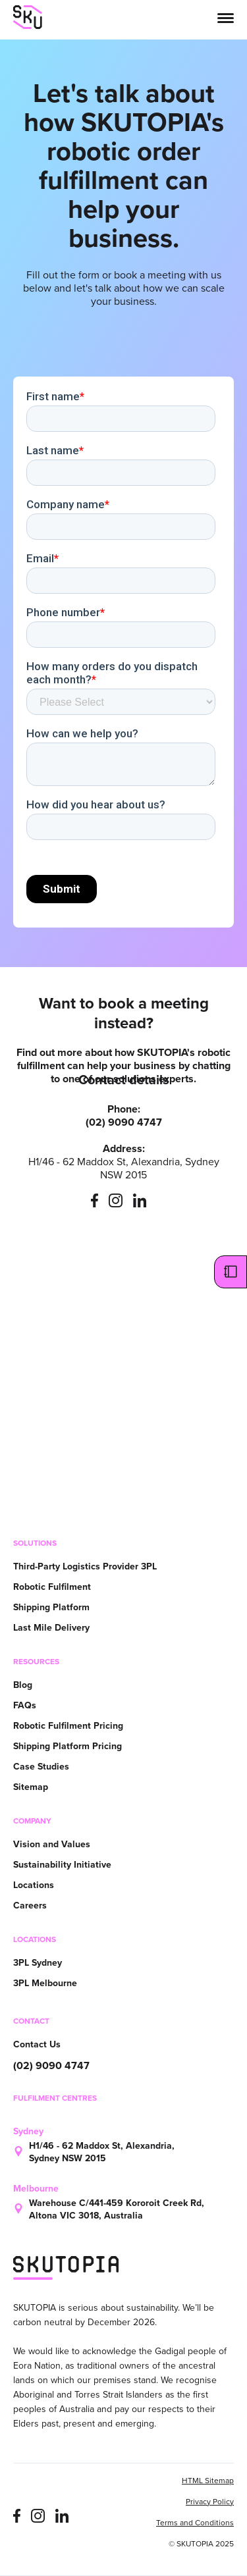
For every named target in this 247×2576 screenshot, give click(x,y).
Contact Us (37, 2044)
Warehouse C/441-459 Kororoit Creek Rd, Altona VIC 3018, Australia (116, 2209)
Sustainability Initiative (62, 1864)
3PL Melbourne (45, 1983)
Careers (30, 1905)
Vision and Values (51, 1844)
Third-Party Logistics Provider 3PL (85, 1566)
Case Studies (41, 1766)
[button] (225, 17)
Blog (22, 1685)
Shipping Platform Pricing (67, 1746)
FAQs (24, 1705)
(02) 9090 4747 (51, 2066)
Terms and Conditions (195, 2524)
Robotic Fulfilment (52, 1587)
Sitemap (30, 1787)
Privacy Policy (210, 2503)
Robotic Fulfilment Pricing (68, 1726)
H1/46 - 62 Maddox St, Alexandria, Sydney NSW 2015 (102, 2152)
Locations (33, 1885)
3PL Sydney (37, 1963)
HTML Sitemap (208, 2481)
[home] (27, 17)
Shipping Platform (51, 1607)
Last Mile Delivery (51, 1627)
